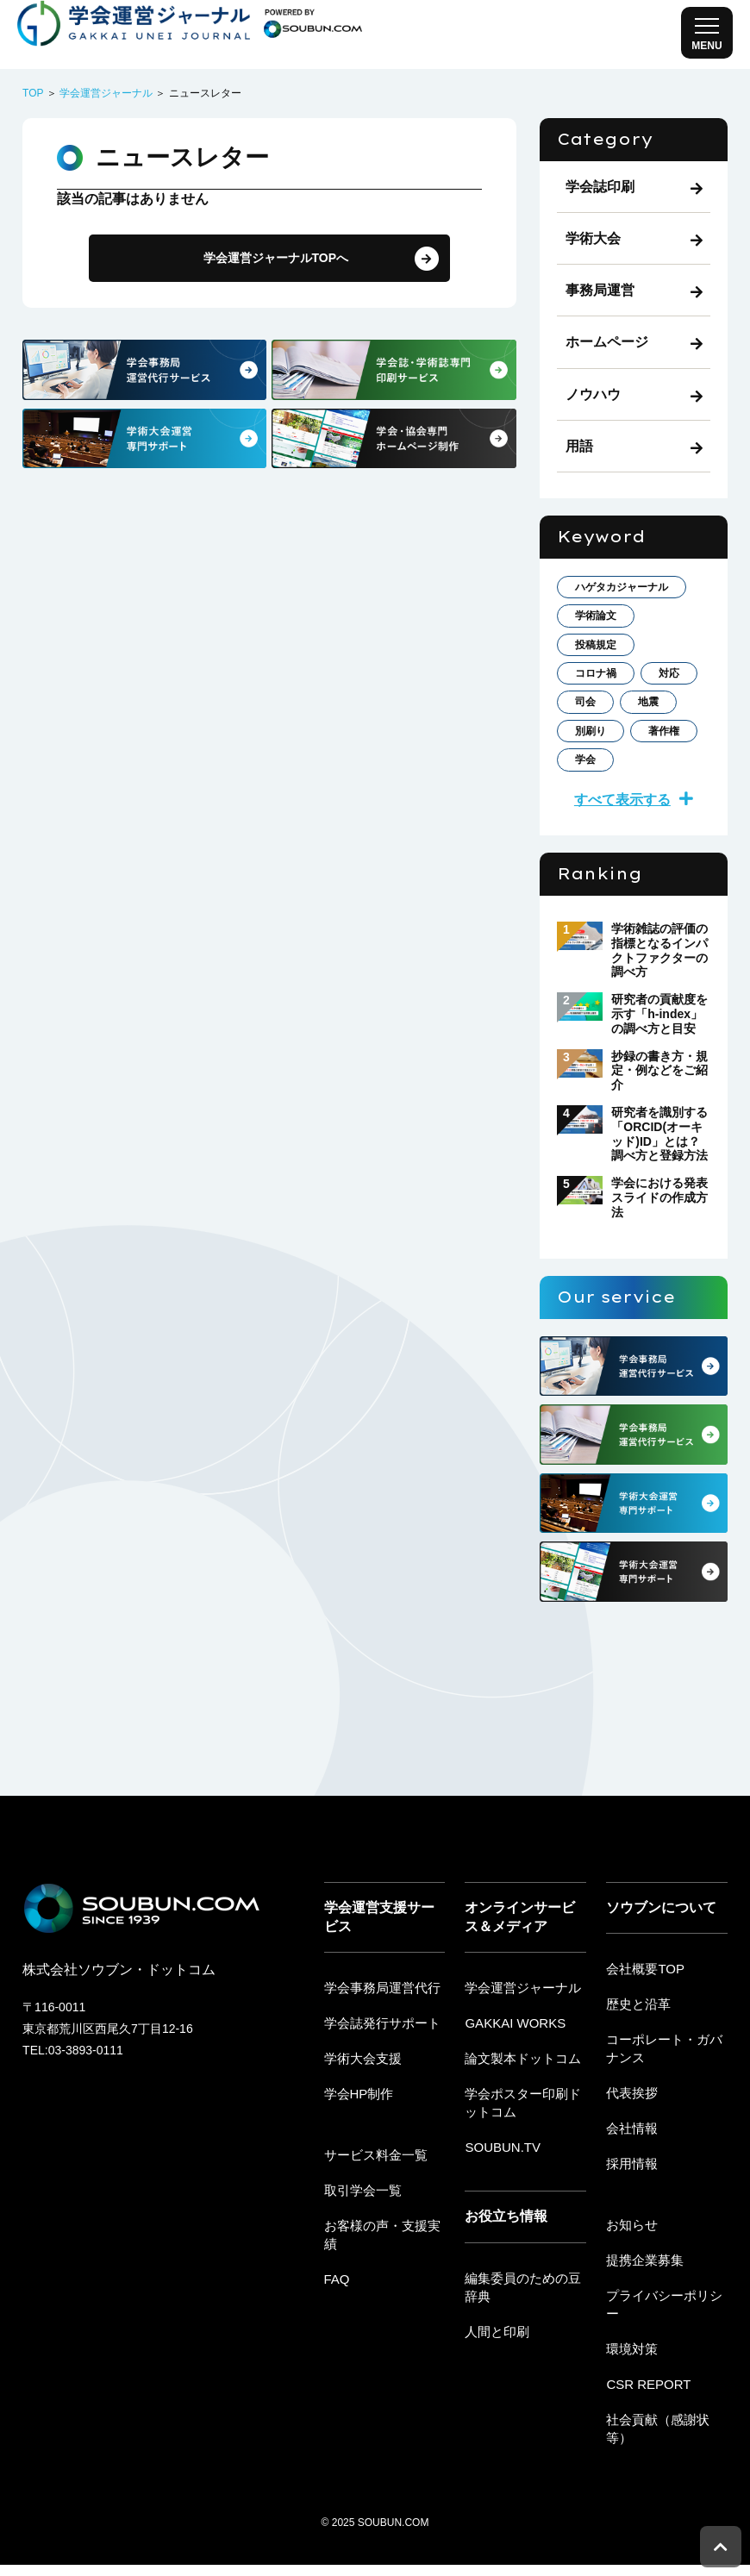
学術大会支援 (360, 2118)
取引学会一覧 (360, 2247)
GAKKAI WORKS (512, 2084)
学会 (670, 821)
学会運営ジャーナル (106, 93)
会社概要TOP (642, 2031)
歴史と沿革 (636, 2065)
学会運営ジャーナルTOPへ (269, 260)
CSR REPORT (645, 2415)
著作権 (595, 821)
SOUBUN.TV (500, 2203)
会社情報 (630, 2184)
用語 (579, 446)
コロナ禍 (602, 715)
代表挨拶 (630, 2150)
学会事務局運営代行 (378, 2050)
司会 (656, 750)
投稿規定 (602, 679)
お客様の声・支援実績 (384, 2281)
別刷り (663, 785)
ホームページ (607, 342)
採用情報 (630, 2218)
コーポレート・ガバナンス (666, 2107)
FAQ (336, 2315)
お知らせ (630, 2278)
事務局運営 (600, 290)
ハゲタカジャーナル (630, 600)
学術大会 (593, 238)
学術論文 (602, 643)
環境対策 (630, 2381)
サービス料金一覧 (372, 2212)
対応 (589, 750)
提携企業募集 (642, 2312)
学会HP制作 (356, 2153)
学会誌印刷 (600, 186)
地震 (589, 785)
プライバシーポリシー (666, 2347)
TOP (32, 93)
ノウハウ (593, 394)
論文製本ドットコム (519, 2118)
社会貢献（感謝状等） (666, 2449)
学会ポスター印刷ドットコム (525, 2161)
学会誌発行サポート (378, 2084)
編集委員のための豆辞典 (525, 2341)
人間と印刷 (495, 2384)
